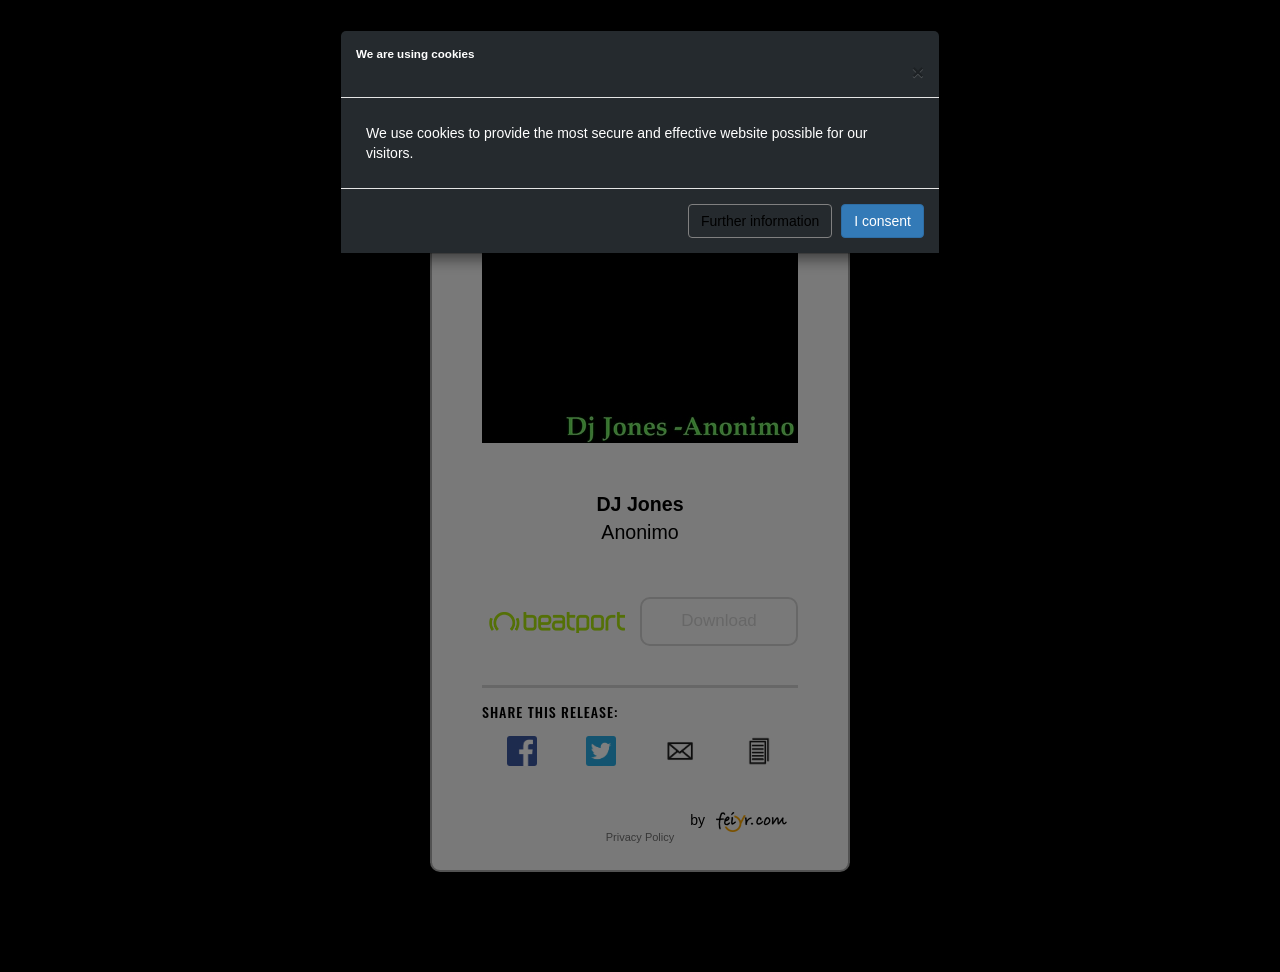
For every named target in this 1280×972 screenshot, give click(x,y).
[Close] (918, 71)
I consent (882, 221)
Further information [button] (760, 221)
